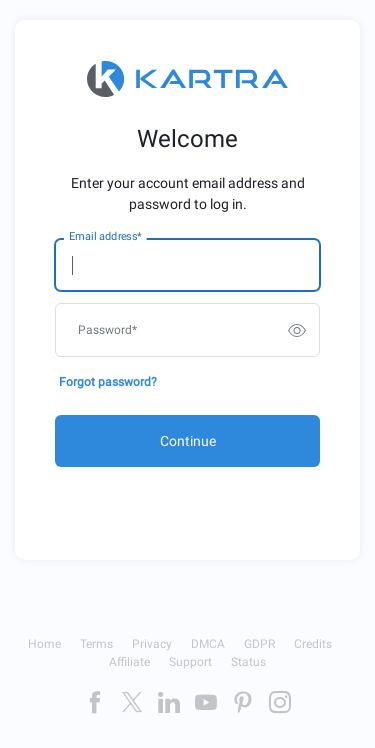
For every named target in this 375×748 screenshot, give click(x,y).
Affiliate (129, 662)
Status (248, 662)
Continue (188, 441)
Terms (96, 644)
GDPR (259, 644)
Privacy (152, 644)
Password (107, 330)
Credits (313, 644)
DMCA (208, 644)
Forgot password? (108, 382)
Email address (105, 237)
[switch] (297, 330)
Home (44, 644)
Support (190, 662)
